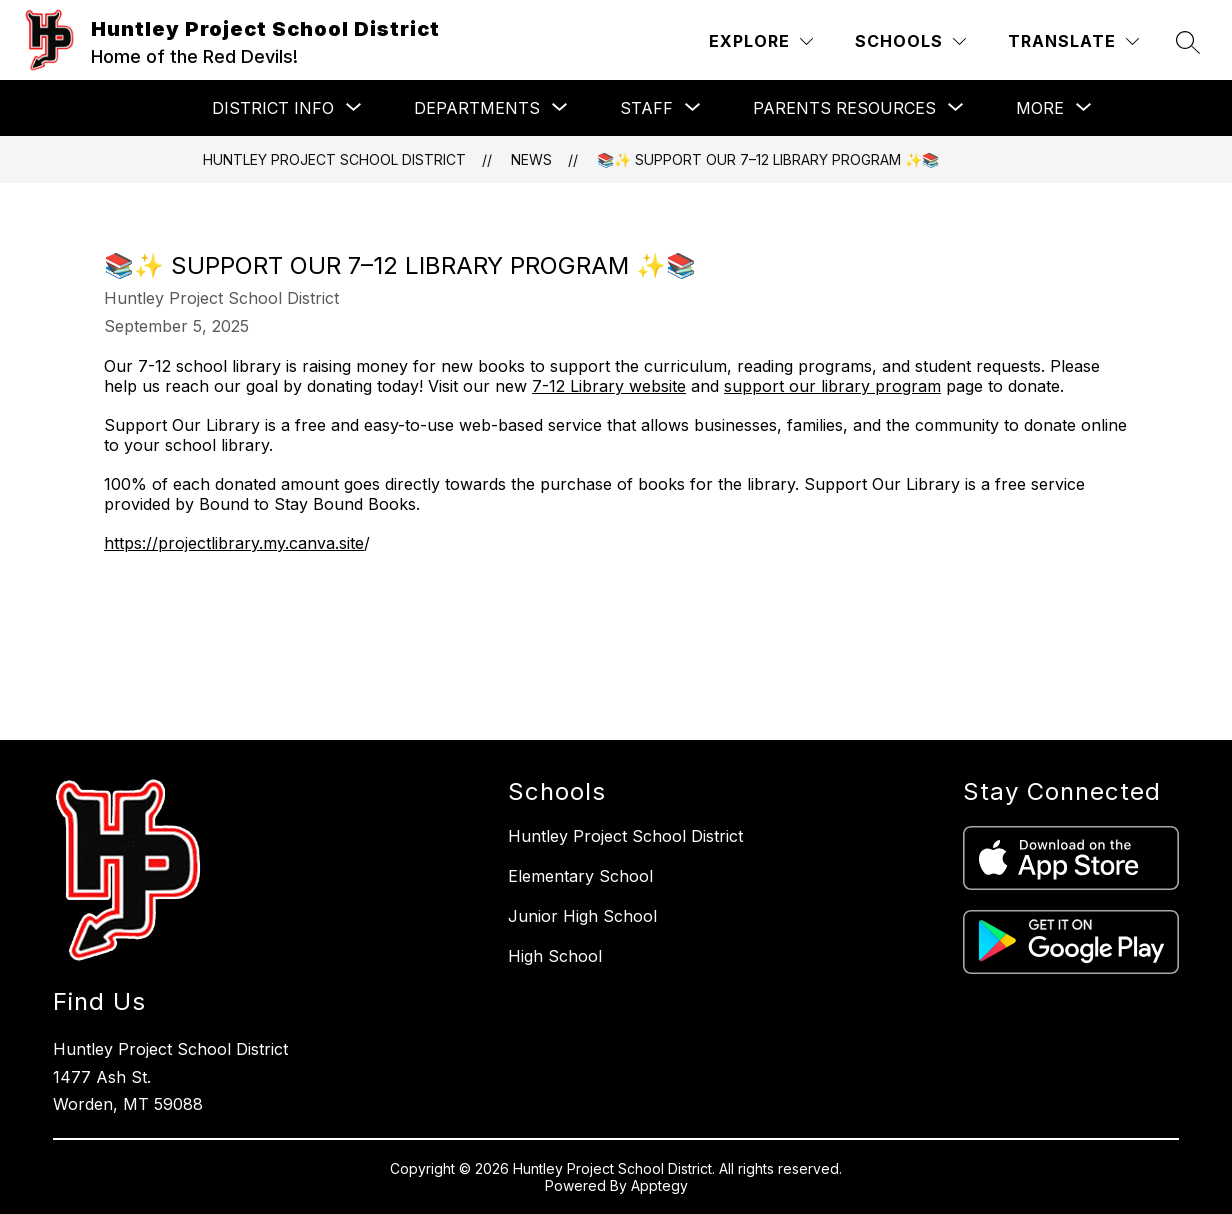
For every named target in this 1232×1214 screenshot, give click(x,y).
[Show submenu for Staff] (646, 108)
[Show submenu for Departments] (477, 108)
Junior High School (582, 916)
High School (555, 956)
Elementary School (580, 876)
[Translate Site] (1073, 41)
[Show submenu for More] (1040, 108)
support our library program (832, 386)
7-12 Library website (609, 386)
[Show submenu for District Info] (273, 108)
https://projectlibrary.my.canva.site (234, 543)
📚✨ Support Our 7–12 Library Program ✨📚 (768, 159)
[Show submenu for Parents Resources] (844, 108)
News (531, 159)
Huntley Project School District (334, 159)
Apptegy (659, 1185)
